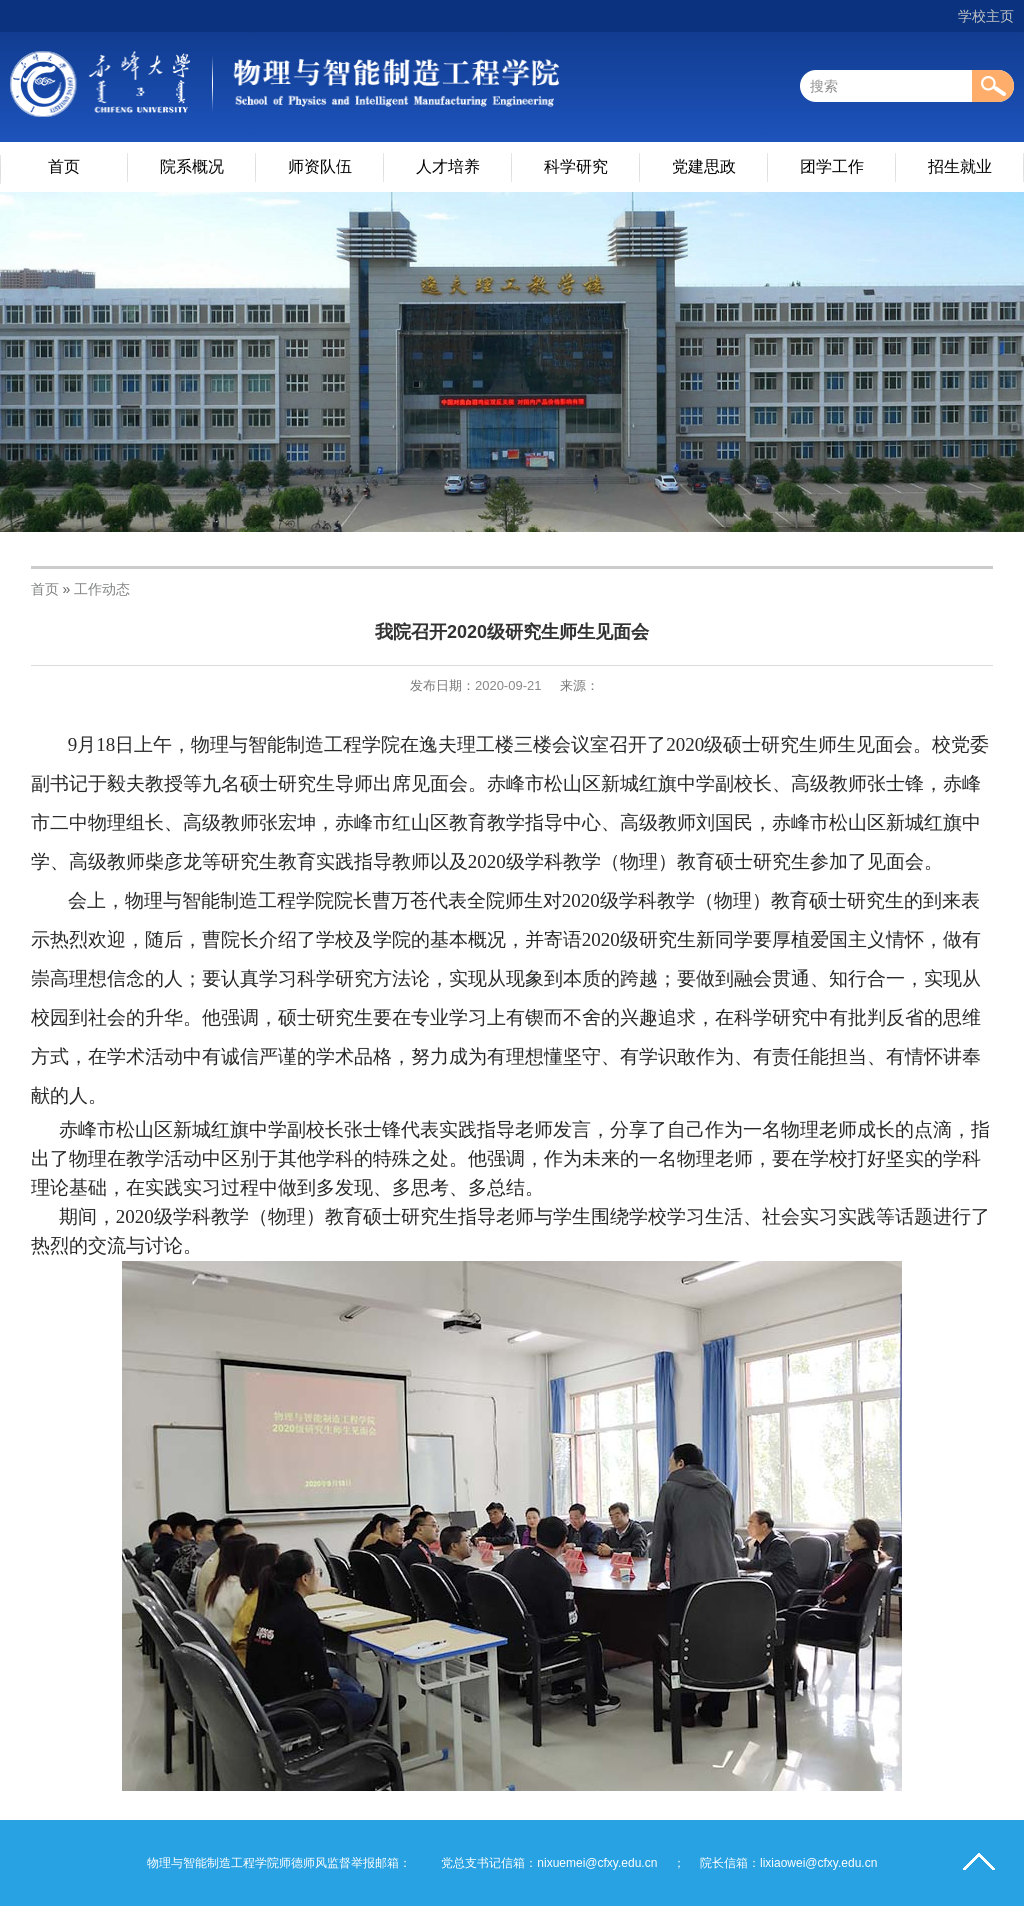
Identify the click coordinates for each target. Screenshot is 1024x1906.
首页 (64, 166)
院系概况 (192, 166)
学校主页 (986, 16)
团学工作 (832, 166)
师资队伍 (320, 166)
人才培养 (448, 166)
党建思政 (704, 166)
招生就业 (960, 166)
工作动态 (102, 589)
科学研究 (576, 166)
